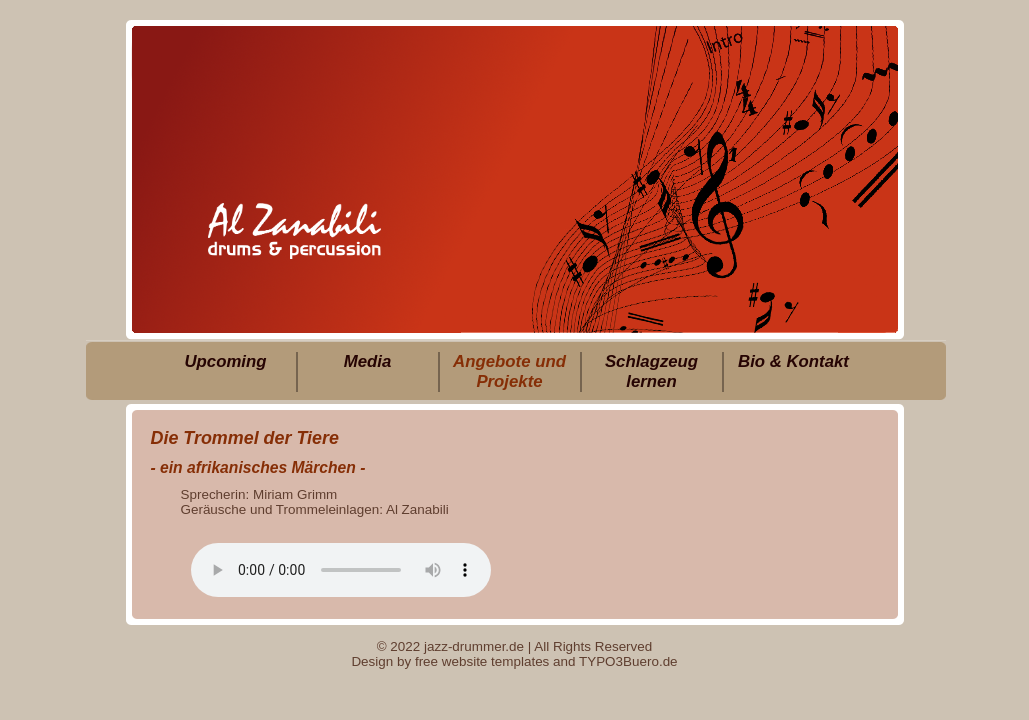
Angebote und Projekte (509, 371)
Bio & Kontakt (793, 361)
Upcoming (225, 361)
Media (368, 361)
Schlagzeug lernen (651, 371)
